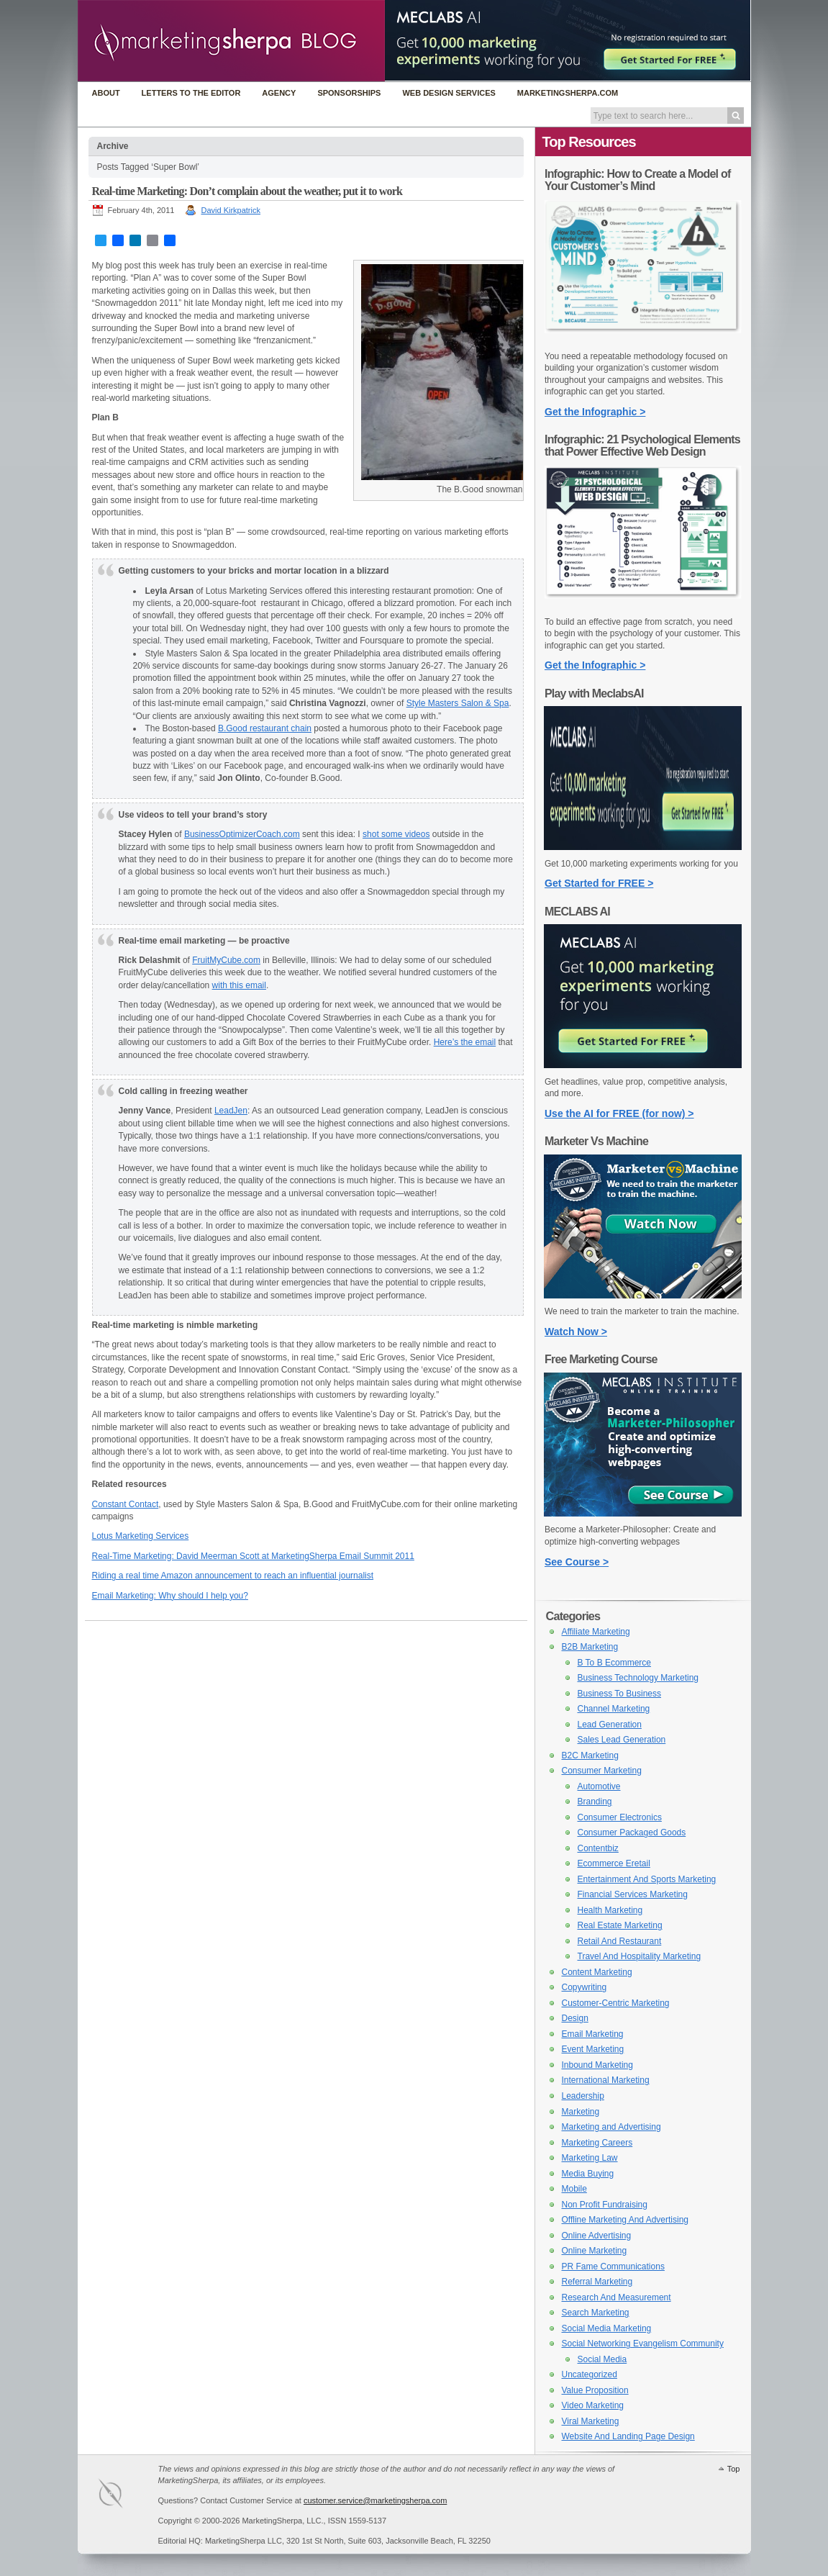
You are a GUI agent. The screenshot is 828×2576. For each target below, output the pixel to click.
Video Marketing (593, 2405)
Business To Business (620, 1694)
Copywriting (584, 1987)
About (106, 93)
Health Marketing (610, 1910)
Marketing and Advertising (611, 2127)
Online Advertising (597, 2236)
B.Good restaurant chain (264, 728)
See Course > (577, 1562)
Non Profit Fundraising (604, 2205)
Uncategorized (589, 2374)
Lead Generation (610, 1724)
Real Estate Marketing (620, 1925)
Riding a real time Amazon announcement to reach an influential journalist (233, 1576)
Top (733, 2468)
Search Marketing (595, 2313)
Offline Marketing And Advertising (625, 2220)
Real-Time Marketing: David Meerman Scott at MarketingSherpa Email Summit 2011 (253, 1556)
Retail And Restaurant (620, 1941)
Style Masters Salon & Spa (457, 703)
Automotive (599, 1786)
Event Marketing (593, 2049)
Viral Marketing (590, 2421)
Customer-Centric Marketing (616, 2003)
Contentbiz (598, 1848)
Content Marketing (597, 1972)
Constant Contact (125, 1504)
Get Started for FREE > (599, 883)
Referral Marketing (597, 2282)
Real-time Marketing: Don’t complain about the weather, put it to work (247, 191)
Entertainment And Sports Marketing (647, 1879)
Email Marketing (593, 2034)
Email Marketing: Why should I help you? (170, 1596)
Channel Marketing (614, 1709)
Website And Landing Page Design (628, 2436)
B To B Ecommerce (614, 1663)
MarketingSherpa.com (567, 93)
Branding (595, 1802)
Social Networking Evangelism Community (643, 2343)
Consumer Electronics (620, 1817)
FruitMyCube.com (226, 960)
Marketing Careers (597, 2143)
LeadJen (230, 1111)
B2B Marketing (590, 1647)
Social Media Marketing (607, 2328)
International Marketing (606, 2080)
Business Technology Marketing (638, 1678)
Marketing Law (590, 2158)
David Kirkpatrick (230, 210)
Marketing (581, 2112)
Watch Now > (576, 1331)
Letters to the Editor (191, 93)
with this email (239, 985)
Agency (279, 93)
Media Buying (588, 2174)
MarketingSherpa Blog (231, 42)
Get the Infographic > (595, 411)
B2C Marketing (590, 1755)
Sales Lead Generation (622, 1740)
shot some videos (396, 834)
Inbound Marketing (597, 2065)
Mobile (574, 2189)
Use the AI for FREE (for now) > (619, 1113)
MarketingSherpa (125, 2495)
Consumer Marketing (602, 1771)
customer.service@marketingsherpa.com (375, 2500)
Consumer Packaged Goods (632, 1832)
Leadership (583, 2096)
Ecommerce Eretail (614, 1863)
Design (575, 2018)
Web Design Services (448, 93)
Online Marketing (594, 2251)
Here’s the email (465, 1042)
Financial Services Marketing (633, 1894)
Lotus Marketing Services (140, 1536)
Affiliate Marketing (596, 1632)
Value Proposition (595, 2390)
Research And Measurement (616, 2297)
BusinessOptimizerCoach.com (242, 834)
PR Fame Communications (613, 2266)
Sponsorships (349, 93)
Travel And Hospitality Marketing (639, 1956)
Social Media (602, 2359)
